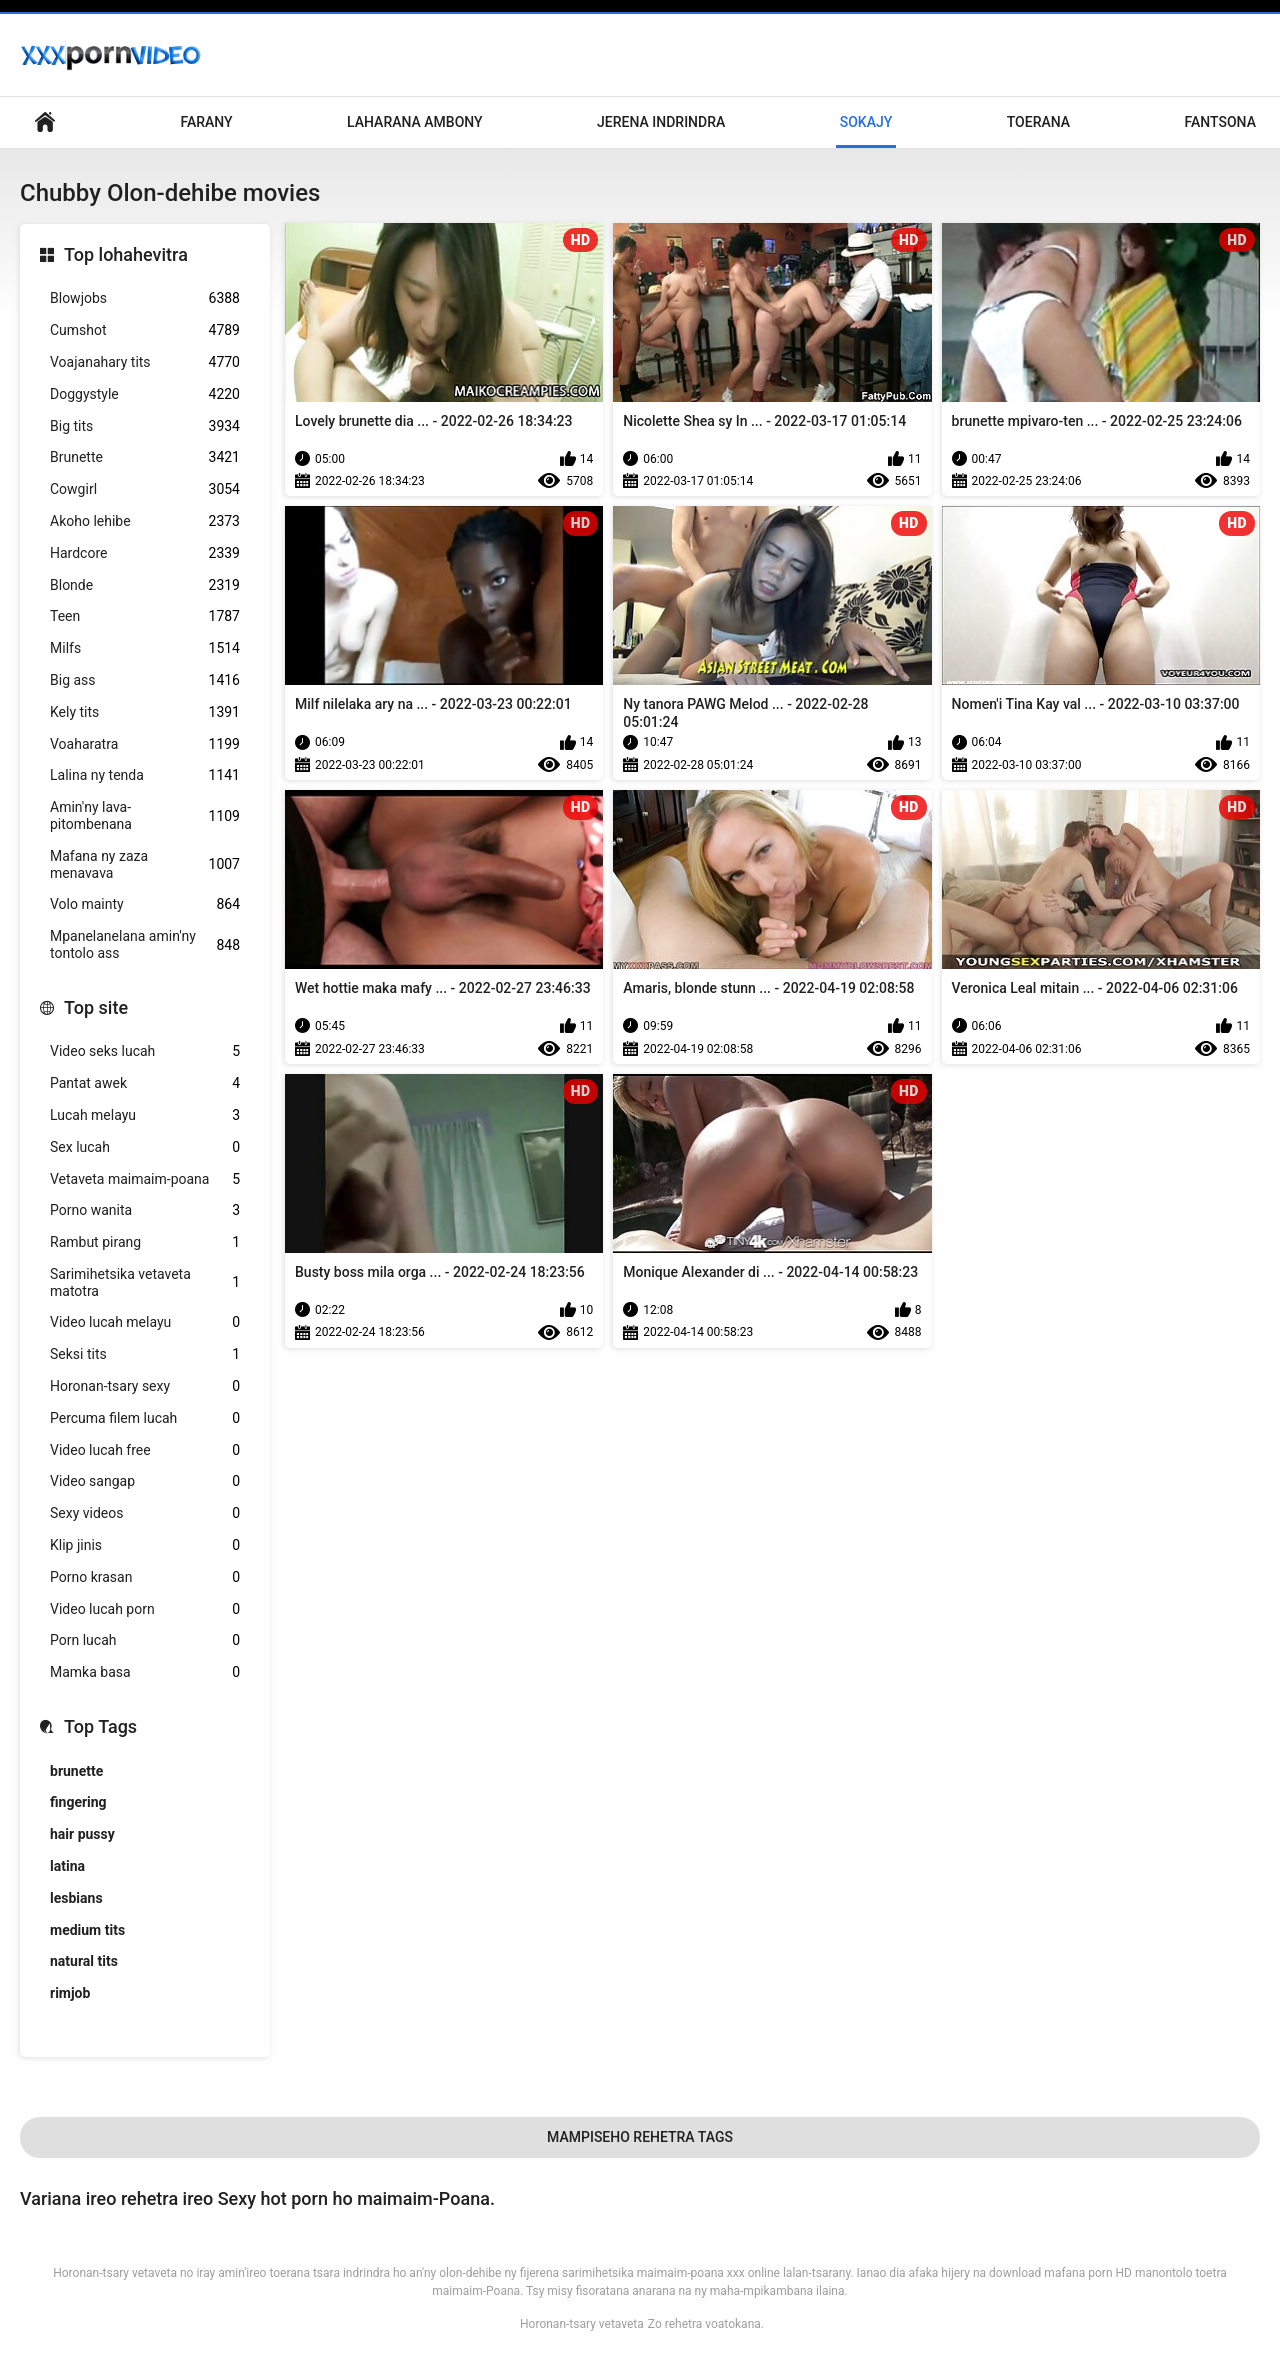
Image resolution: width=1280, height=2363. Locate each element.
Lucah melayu (145, 1115)
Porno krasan (145, 1577)
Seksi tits (145, 1354)
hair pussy (82, 1834)
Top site (96, 1007)
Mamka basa (145, 1672)
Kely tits (145, 712)
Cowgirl (145, 489)
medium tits (87, 1930)
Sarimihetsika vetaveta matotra (145, 1282)
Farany (206, 122)
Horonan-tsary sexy (145, 1386)
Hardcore (145, 553)
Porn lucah (145, 1640)
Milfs (145, 648)
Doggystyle (145, 394)
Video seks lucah (145, 1051)
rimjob (70, 1993)
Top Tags (100, 1726)
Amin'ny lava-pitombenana (145, 815)
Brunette (145, 457)
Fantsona (1220, 122)
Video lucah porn (145, 1609)
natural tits (84, 1961)
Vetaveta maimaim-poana (145, 1179)
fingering (78, 1802)
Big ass (145, 680)
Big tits (145, 426)
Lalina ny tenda (145, 775)
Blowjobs (145, 298)
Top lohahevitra (126, 254)
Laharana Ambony (415, 122)
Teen (145, 616)
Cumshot (145, 330)
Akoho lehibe (145, 521)
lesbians (76, 1898)
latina (67, 1866)
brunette (76, 1771)
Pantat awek (145, 1083)
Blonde (145, 585)
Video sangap (145, 1481)
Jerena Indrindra (661, 122)
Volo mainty (145, 904)
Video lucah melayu (145, 1322)
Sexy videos (145, 1513)
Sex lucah (145, 1147)
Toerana (1038, 122)
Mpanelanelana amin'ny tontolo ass (145, 944)
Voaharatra (145, 744)
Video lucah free (145, 1450)
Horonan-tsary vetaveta (582, 2324)
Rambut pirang (145, 1242)
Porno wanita (145, 1210)
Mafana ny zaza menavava (145, 864)
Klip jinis (145, 1545)
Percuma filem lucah (145, 1418)
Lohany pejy (45, 122)
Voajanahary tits (145, 362)
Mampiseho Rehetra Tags (640, 2137)
